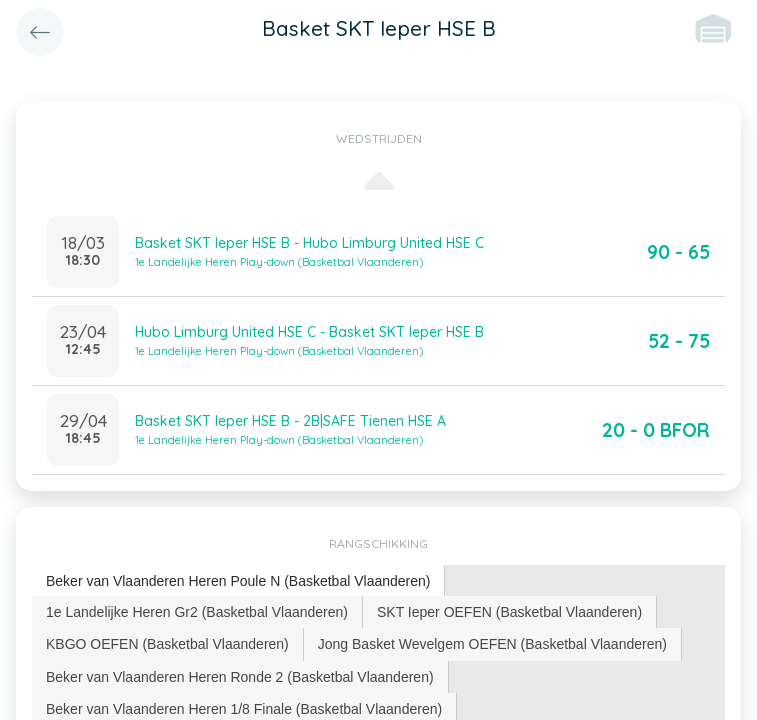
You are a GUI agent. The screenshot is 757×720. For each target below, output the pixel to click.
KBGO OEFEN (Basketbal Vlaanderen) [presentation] (167, 644)
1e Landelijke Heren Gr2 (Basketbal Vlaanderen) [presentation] (197, 612)
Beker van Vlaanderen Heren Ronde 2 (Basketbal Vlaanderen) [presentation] (240, 677)
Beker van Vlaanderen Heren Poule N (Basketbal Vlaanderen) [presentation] (238, 581)
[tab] (238, 581)
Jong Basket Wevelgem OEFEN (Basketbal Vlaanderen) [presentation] (492, 644)
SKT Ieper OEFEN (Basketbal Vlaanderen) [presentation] (509, 612)
